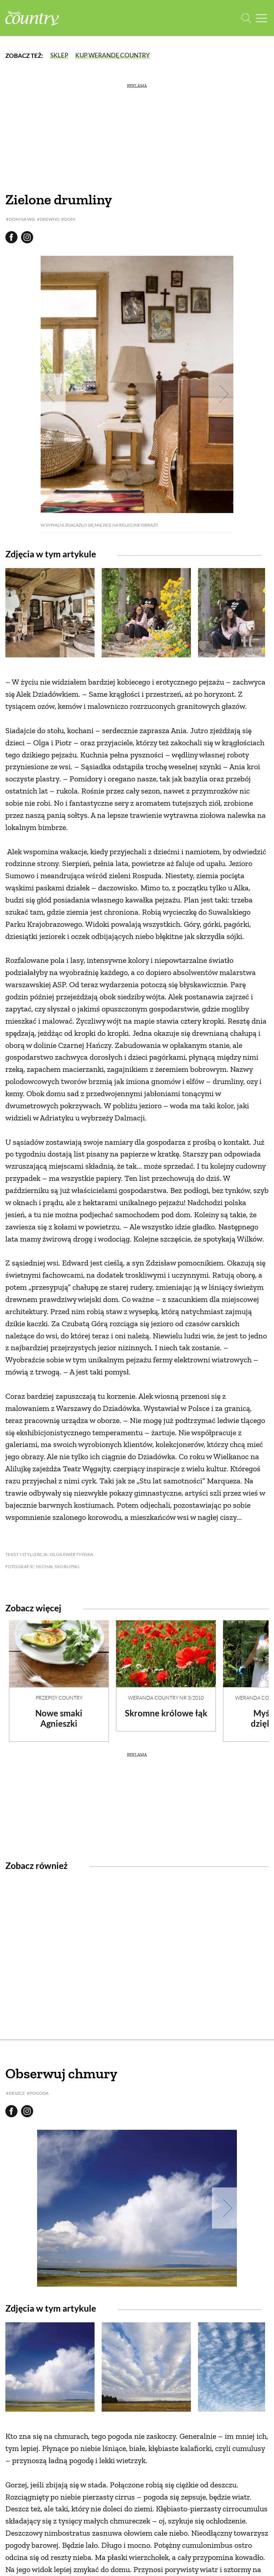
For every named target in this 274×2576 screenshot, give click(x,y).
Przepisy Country (59, 1698)
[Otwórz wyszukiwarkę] (246, 18)
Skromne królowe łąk (166, 1713)
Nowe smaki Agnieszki (58, 1718)
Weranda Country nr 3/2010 (166, 1698)
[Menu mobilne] (261, 18)
